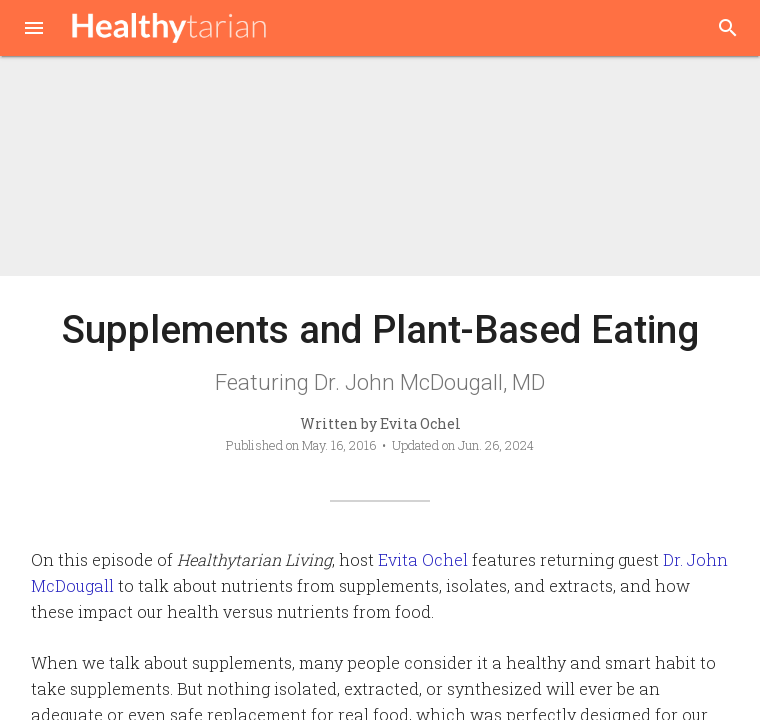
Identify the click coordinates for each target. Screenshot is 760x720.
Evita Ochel (423, 559)
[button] (34, 30)
